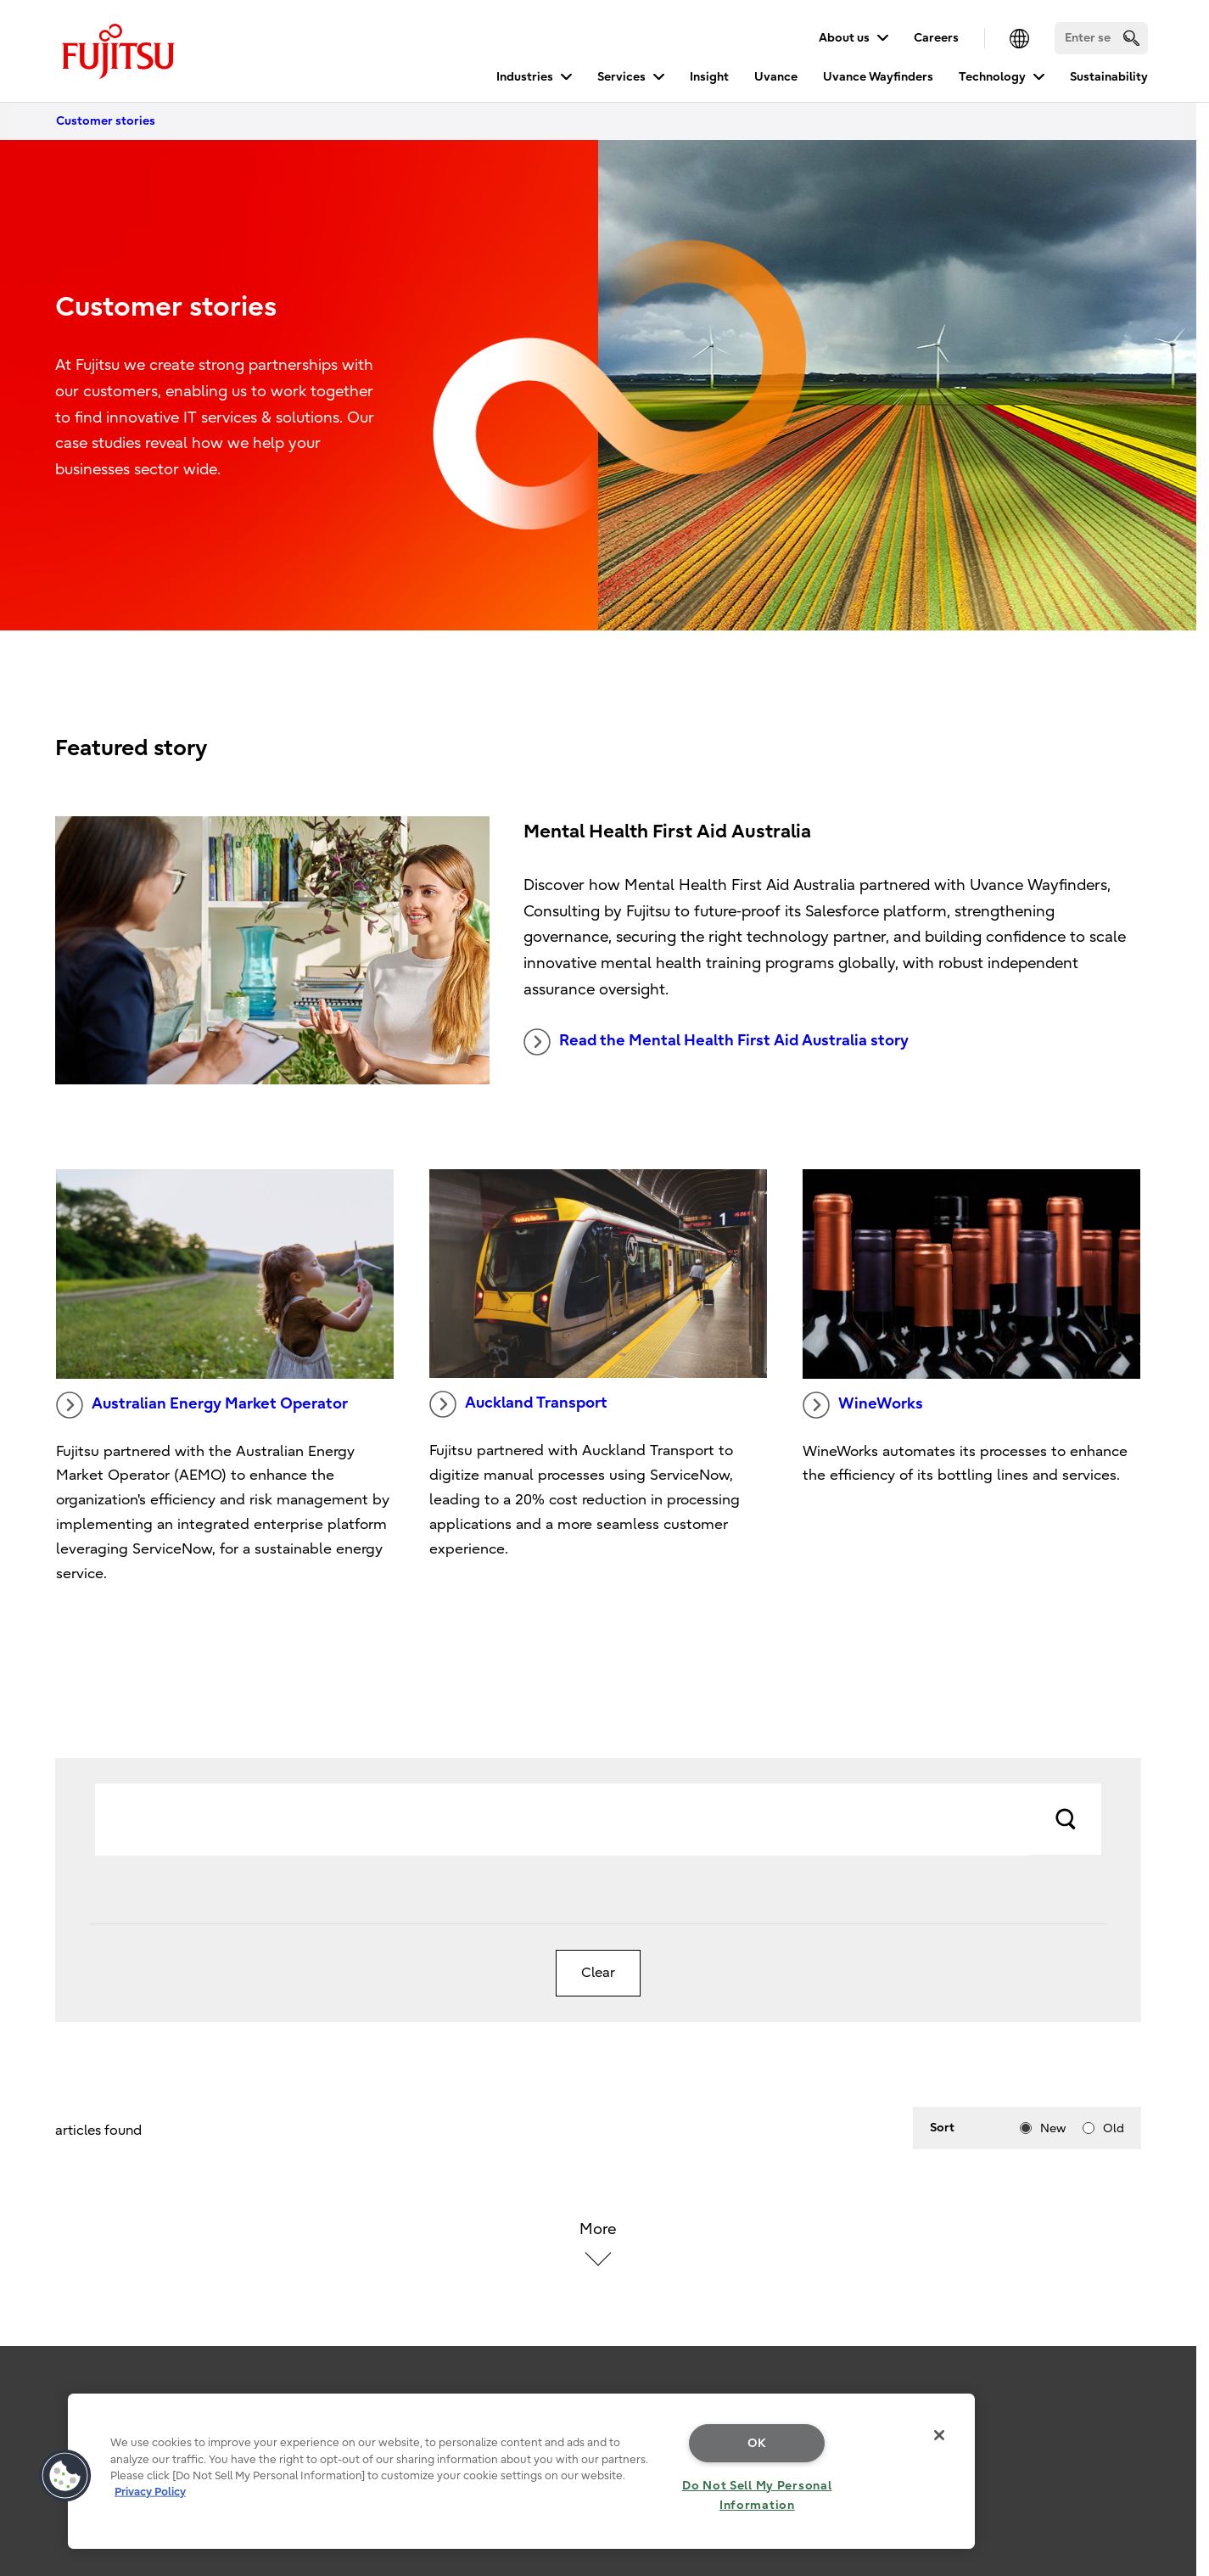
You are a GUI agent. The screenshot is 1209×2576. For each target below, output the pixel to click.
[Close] (939, 2435)
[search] (1131, 38)
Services (621, 77)
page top (1171, 2387)
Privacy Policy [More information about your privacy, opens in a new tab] (150, 2491)
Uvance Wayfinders (878, 77)
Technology (992, 77)
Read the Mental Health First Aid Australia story (716, 1042)
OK (757, 2443)
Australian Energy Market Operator (202, 1405)
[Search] (1101, 38)
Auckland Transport (518, 1404)
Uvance (776, 77)
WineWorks (863, 1405)
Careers (936, 38)
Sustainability (1109, 77)
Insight (709, 77)
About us (844, 38)
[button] (65, 2476)
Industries (524, 77)
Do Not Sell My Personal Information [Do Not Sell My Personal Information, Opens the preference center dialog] (757, 2495)
